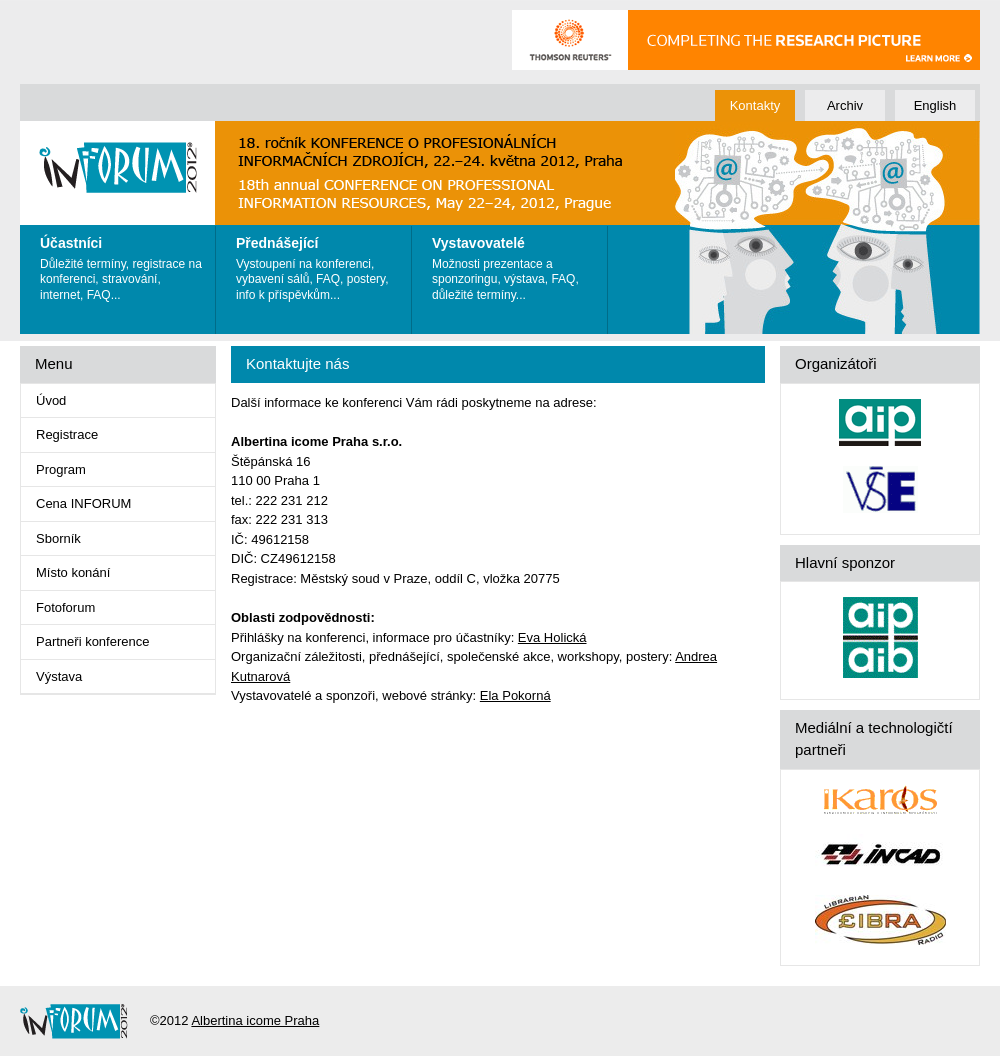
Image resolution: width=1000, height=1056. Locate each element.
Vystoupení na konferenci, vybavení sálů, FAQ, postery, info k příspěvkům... (318, 264)
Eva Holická (552, 637)
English (935, 105)
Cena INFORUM (83, 503)
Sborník (58, 538)
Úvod (51, 400)
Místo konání (73, 572)
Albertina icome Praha (255, 1020)
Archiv (845, 105)
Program (61, 469)
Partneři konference (92, 641)
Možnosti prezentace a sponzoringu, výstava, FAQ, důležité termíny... (514, 264)
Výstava (59, 676)
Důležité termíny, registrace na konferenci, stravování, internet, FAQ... (122, 264)
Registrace (67, 434)
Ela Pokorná (515, 695)
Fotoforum (65, 607)
